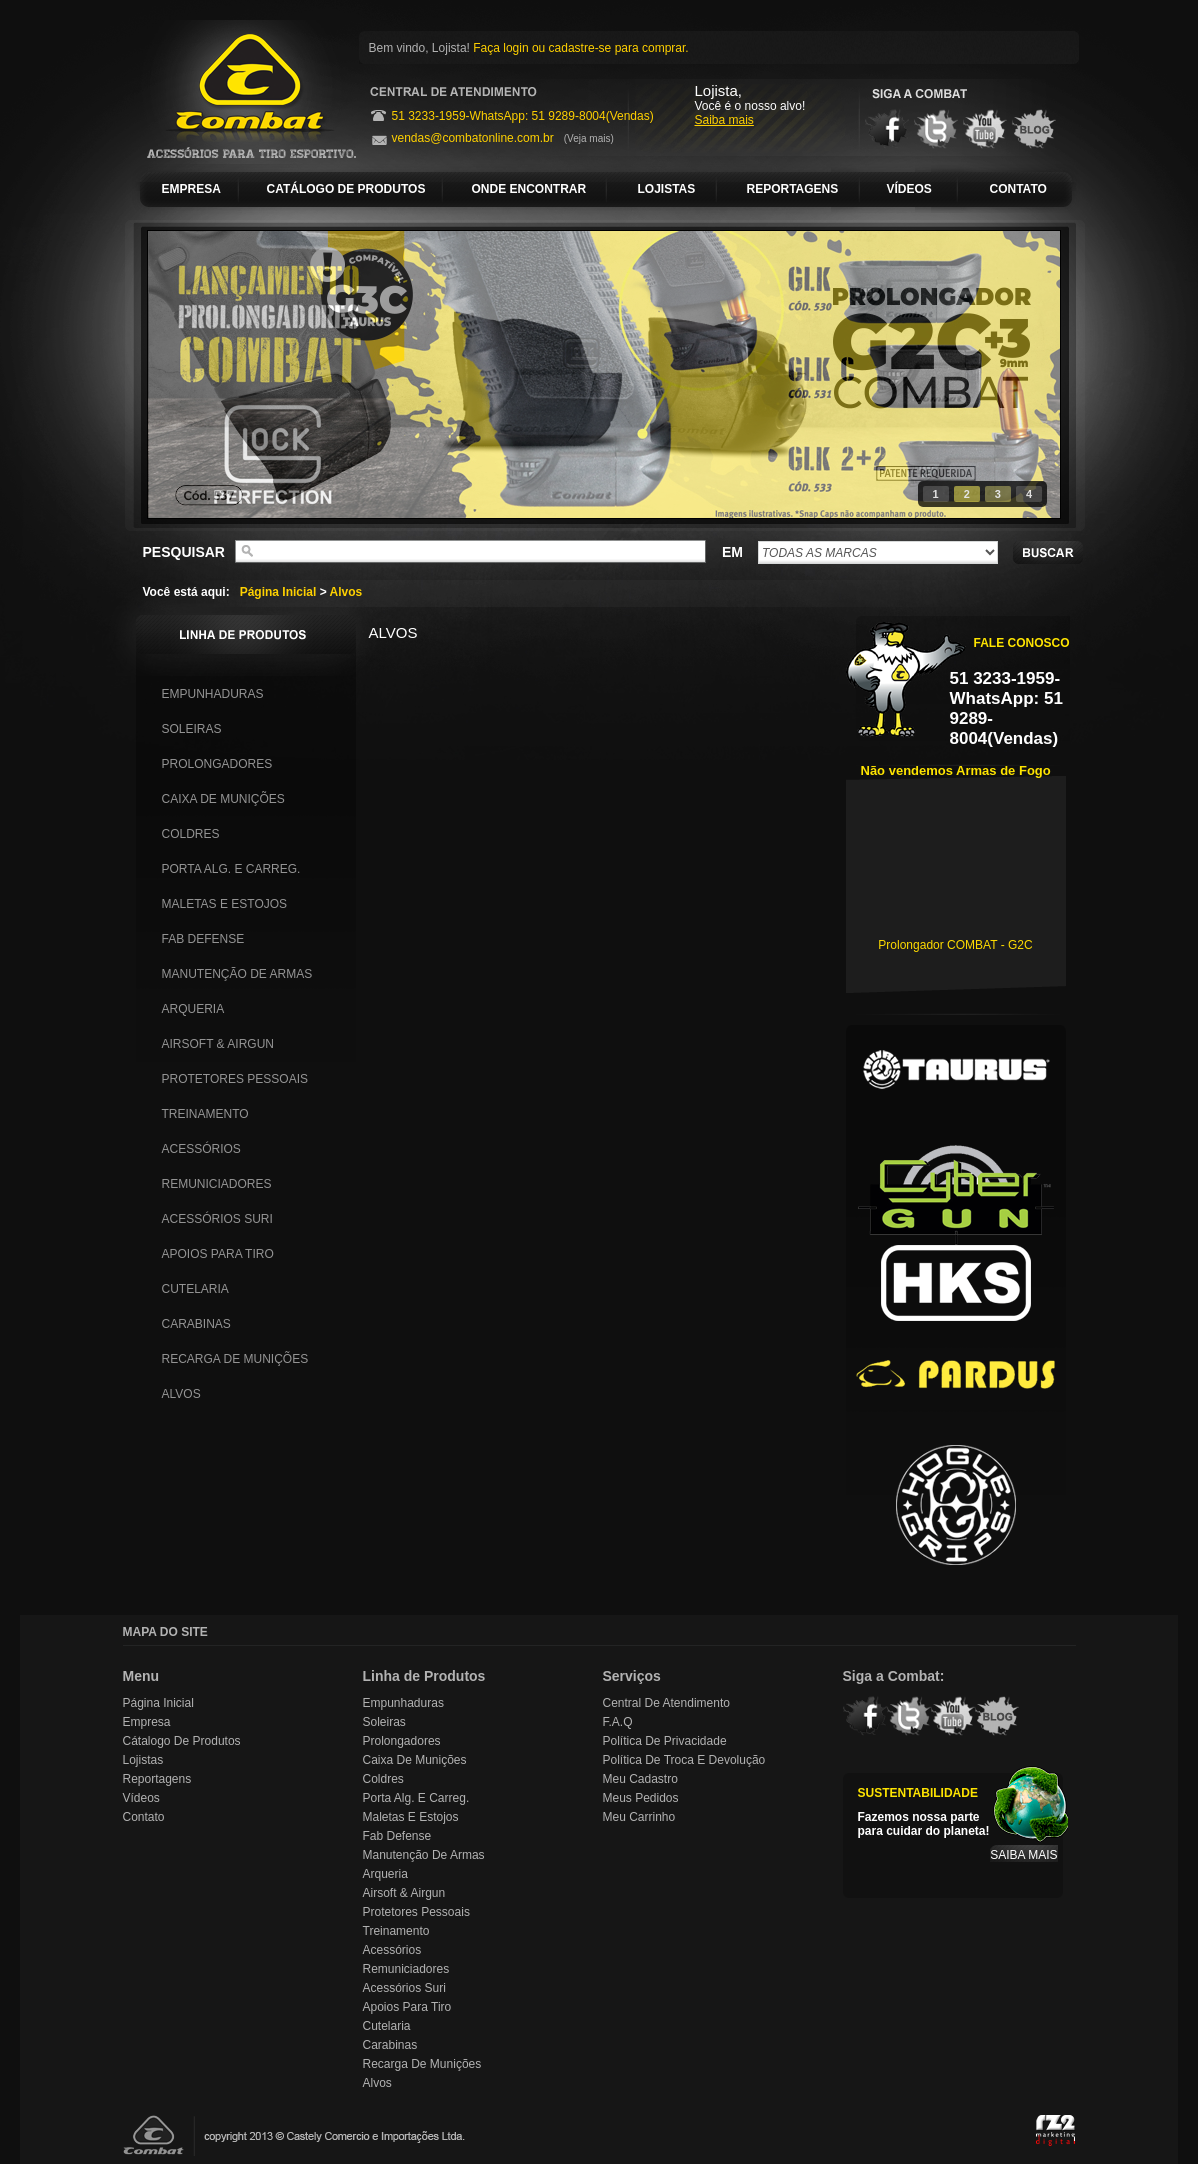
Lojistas (143, 1760)
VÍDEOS (909, 189)
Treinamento (205, 1114)
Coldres (191, 834)
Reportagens (157, 1779)
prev (204, 371)
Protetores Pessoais (235, 1079)
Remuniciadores (217, 1184)
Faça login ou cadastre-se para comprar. (580, 48)
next (1004, 371)
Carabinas (196, 1324)
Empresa (147, 1722)
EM (732, 552)
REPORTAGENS (793, 189)
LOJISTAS (667, 189)
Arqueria (193, 1009)
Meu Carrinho (639, 1817)
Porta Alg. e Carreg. (231, 869)
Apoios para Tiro (218, 1254)
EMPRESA (191, 189)
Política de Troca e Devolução (684, 1760)
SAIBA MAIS (1023, 1855)
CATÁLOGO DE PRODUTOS (346, 189)
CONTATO (1018, 189)
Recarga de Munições (235, 1359)
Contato (144, 1817)
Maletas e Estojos (225, 904)
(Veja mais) (589, 138)
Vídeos (141, 1798)
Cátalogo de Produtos (182, 1741)
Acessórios (201, 1149)
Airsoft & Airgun (218, 1044)
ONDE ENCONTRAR (529, 189)
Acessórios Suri (217, 1219)
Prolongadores (217, 764)
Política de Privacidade (665, 1741)
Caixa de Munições (223, 799)
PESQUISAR (184, 552)
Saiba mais (724, 120)
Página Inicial (278, 592)
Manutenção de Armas (237, 974)
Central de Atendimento (666, 1703)
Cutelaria (195, 1289)
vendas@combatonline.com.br (473, 138)
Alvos (346, 592)
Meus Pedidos (641, 1798)
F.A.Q (618, 1722)
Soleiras (192, 729)
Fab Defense (203, 939)
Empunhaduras (213, 694)
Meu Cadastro (640, 1779)
